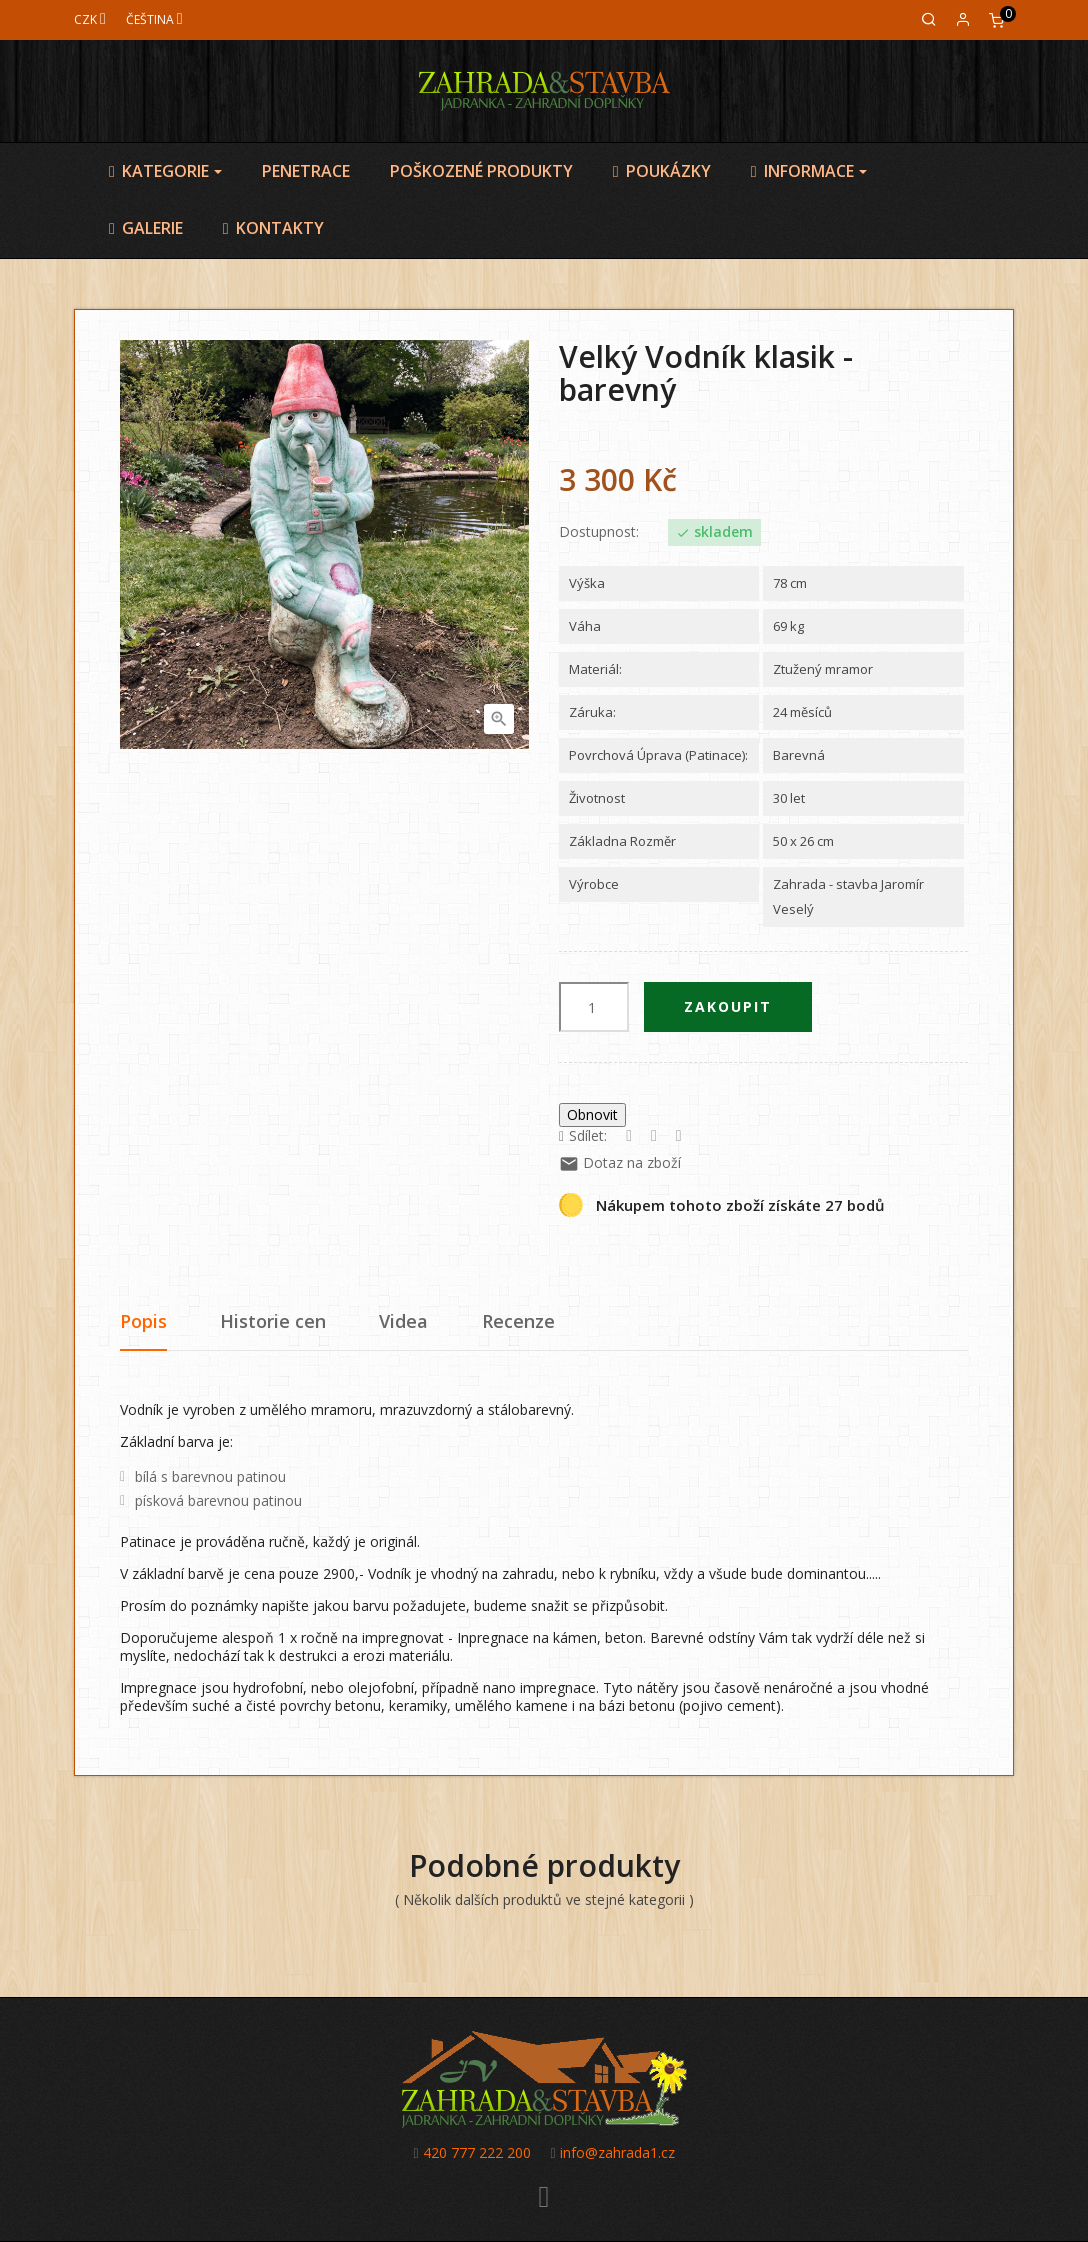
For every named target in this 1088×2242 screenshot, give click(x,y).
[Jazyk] (154, 19)
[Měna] (90, 19)
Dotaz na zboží (620, 1162)
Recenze (518, 1321)
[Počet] (594, 1007)
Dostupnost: (599, 532)
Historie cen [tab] (273, 1321)
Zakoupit (728, 1006)
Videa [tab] (403, 1321)
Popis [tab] (143, 1321)
